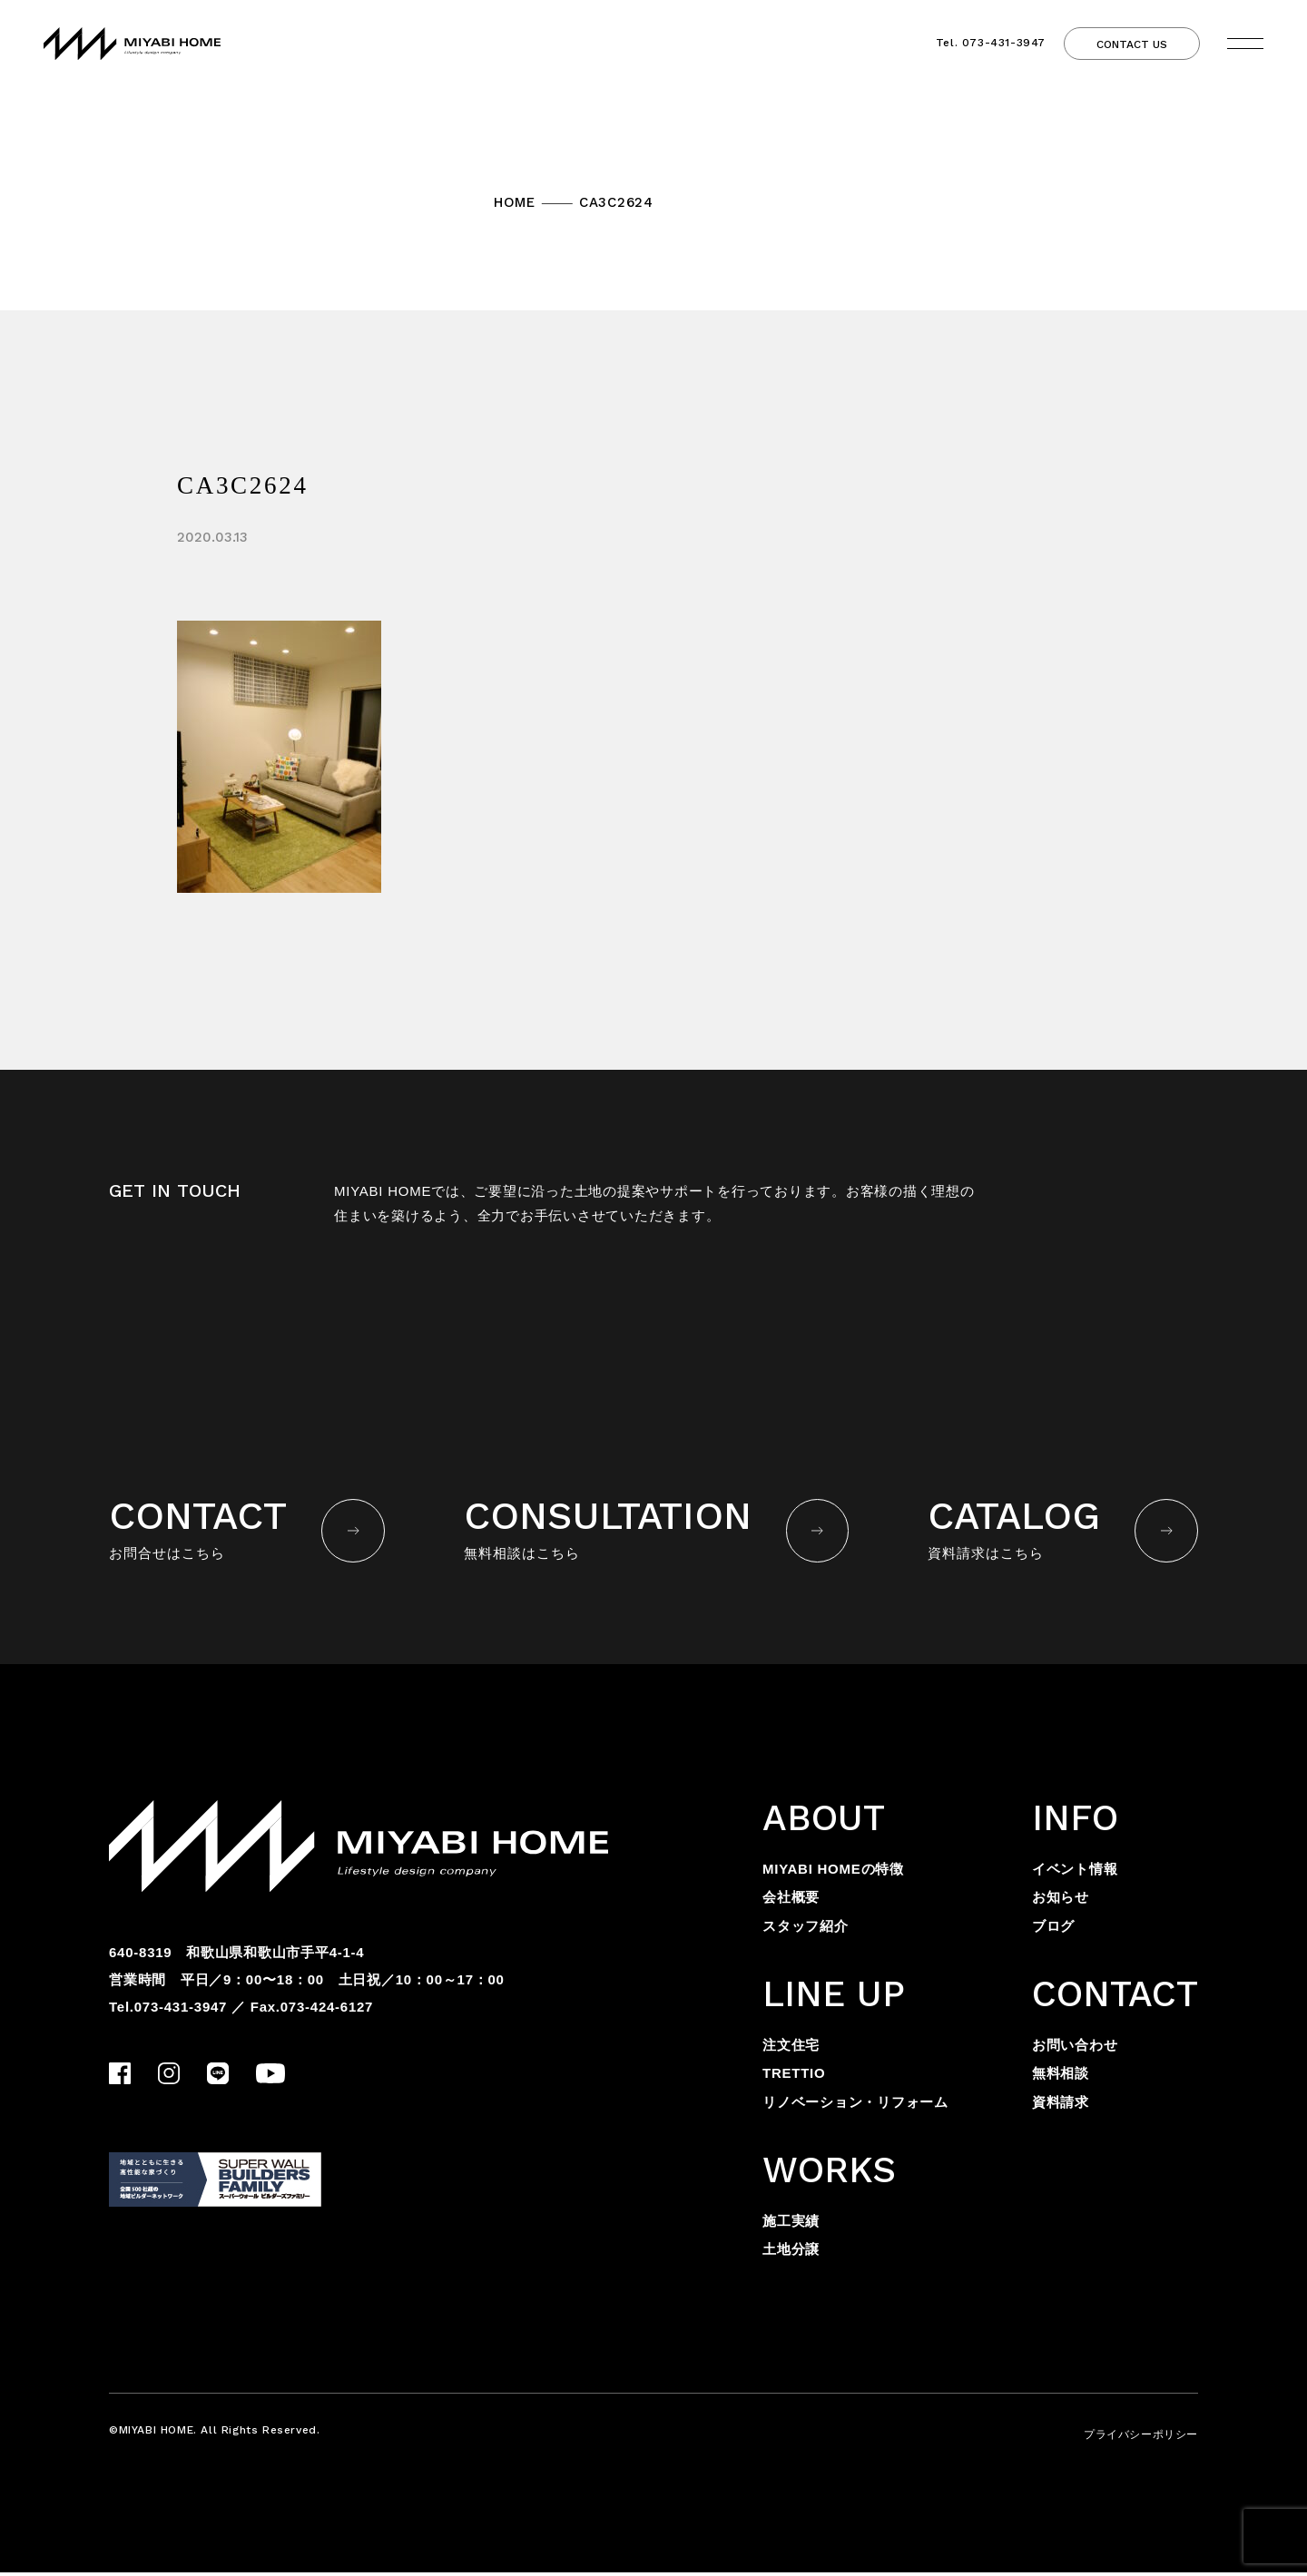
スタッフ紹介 (805, 1929)
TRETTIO (793, 2077)
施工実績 (791, 2224)
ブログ (1053, 1929)
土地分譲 (791, 2252)
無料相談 (1060, 2077)
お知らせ (1060, 1901)
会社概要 (791, 1901)
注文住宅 (791, 2048)
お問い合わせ (1075, 2048)
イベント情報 (1075, 1872)
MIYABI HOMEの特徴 (833, 1872)
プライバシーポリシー (1141, 2438)
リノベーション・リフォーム (855, 2105)
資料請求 (1060, 2105)
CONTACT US (1131, 46)
